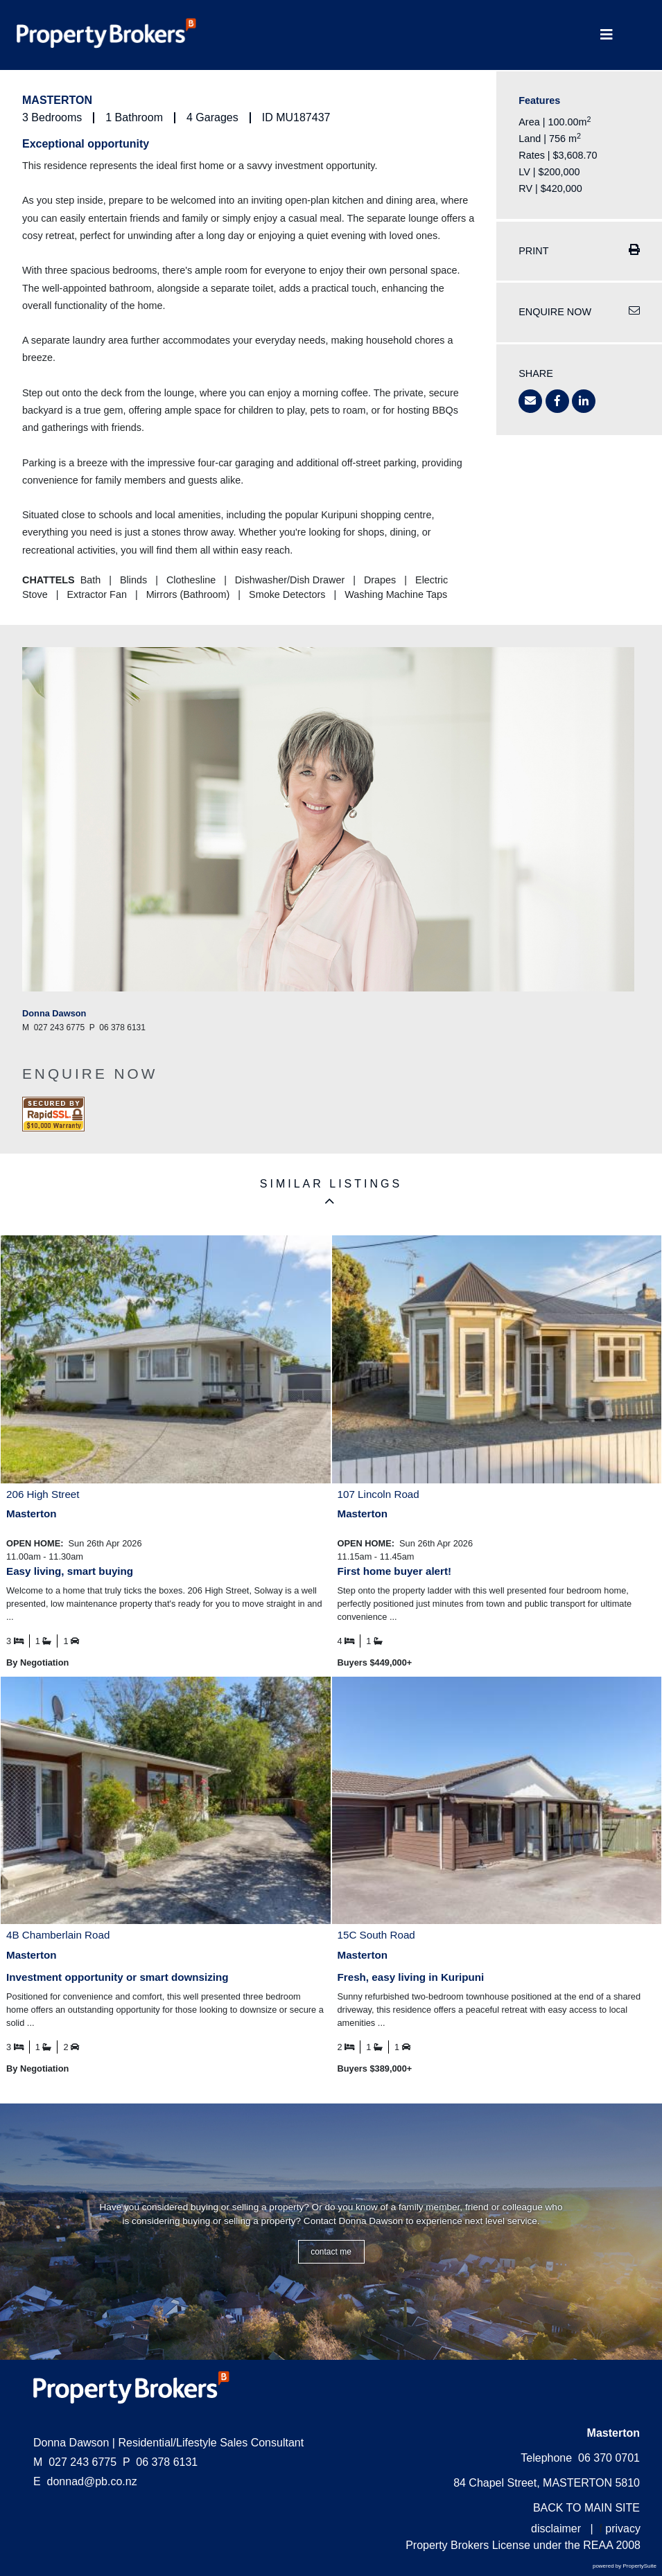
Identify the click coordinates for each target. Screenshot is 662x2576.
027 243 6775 (74, 2462)
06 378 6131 (160, 2462)
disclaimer (556, 2528)
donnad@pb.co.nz (92, 2481)
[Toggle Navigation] (607, 35)
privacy (623, 2528)
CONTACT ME (331, 2252)
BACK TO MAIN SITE (586, 2508)
